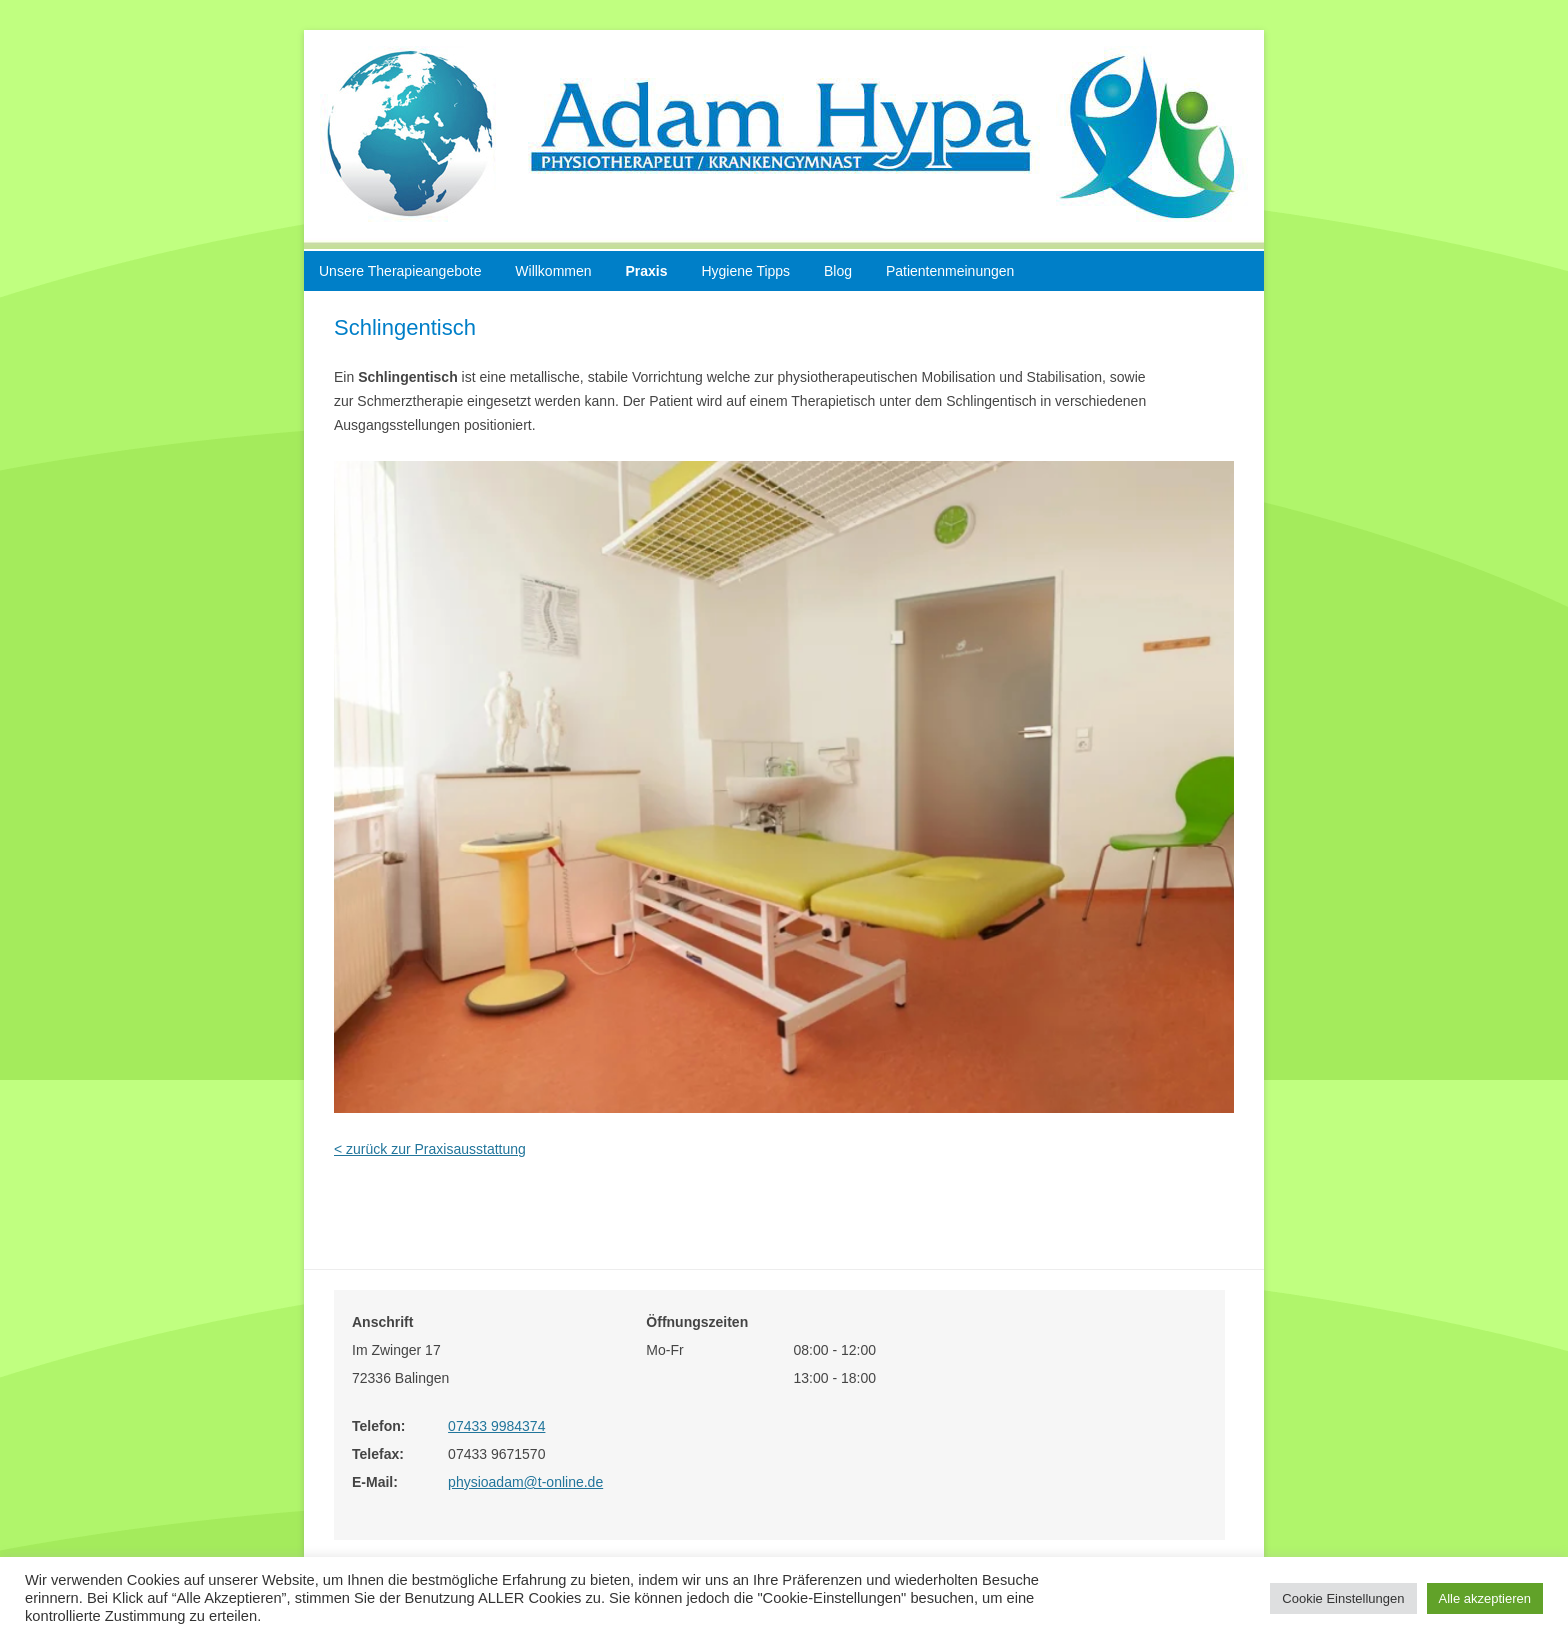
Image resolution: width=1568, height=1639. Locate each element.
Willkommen (553, 271)
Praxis (646, 271)
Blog (838, 271)
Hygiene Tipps (745, 271)
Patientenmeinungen (950, 271)
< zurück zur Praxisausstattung (430, 1149)
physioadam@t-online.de (525, 1482)
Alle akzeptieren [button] (1485, 1598)
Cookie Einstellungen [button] (1343, 1598)
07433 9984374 (496, 1426)
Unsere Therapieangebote (400, 271)
